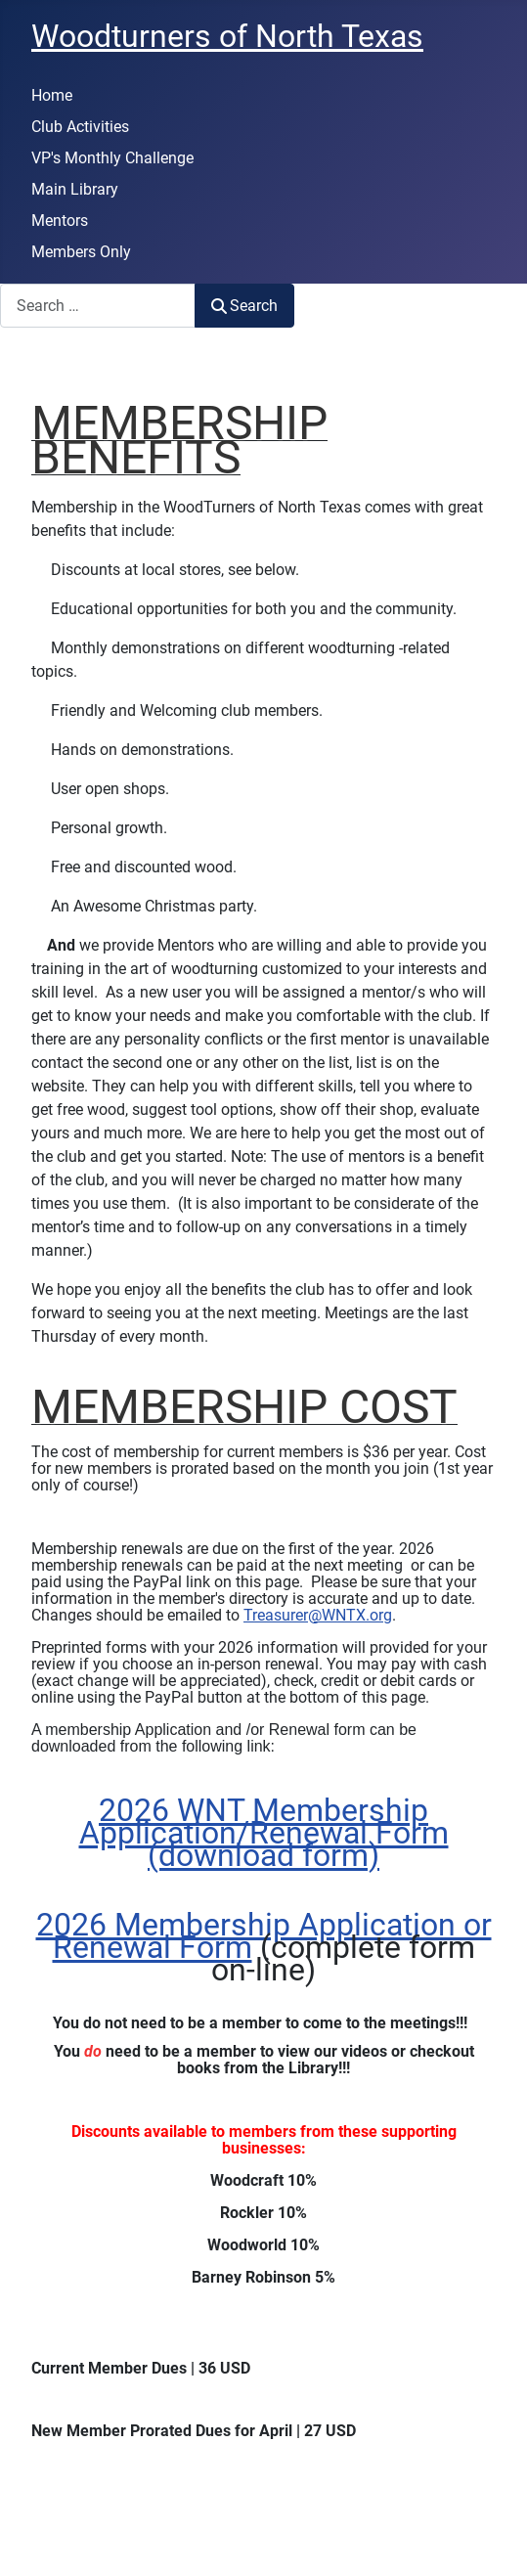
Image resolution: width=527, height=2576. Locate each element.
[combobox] (98, 306)
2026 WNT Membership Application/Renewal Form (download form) (264, 1833)
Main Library (74, 189)
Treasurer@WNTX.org (317, 1615)
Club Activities (80, 126)
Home (51, 95)
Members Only (81, 252)
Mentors (59, 220)
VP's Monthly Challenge (112, 158)
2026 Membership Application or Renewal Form (264, 1936)
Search (244, 305)
